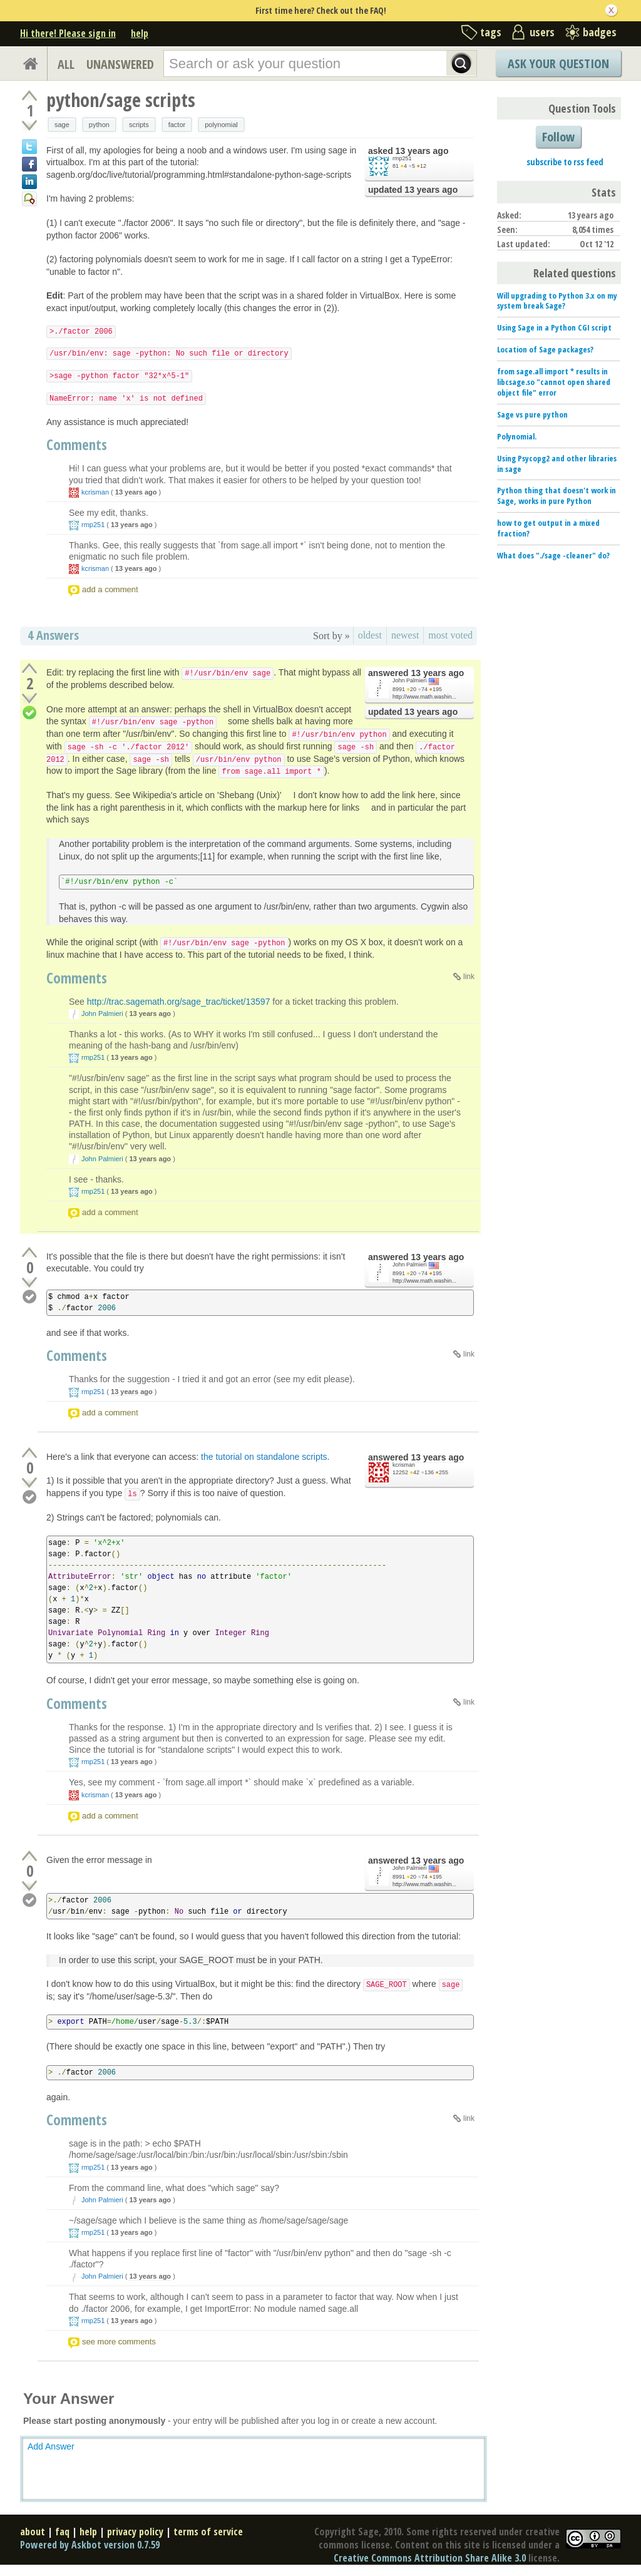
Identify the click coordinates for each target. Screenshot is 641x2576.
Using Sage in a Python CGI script (554, 327)
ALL (66, 64)
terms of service (208, 2531)
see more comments (119, 2341)
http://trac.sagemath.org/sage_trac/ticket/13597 (178, 1002)
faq (62, 2531)
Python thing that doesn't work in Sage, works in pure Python (556, 495)
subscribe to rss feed (564, 162)
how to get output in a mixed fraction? (548, 528)
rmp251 (402, 158)
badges (600, 31)
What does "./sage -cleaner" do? (553, 555)
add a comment (110, 589)
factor (177, 124)
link (468, 976)
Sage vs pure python (532, 414)
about (32, 2531)
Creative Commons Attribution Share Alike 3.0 (430, 2558)
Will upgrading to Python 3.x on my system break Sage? (557, 301)
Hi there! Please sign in (68, 33)
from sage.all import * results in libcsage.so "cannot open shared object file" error (553, 382)
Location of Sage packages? (545, 349)
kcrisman (95, 492)
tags (490, 31)
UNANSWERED (120, 64)
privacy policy (135, 2531)
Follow (558, 136)
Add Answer (51, 2446)
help (139, 33)
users (542, 31)
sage (61, 124)
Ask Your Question (558, 63)
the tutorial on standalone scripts (264, 1457)
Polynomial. (516, 436)
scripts (139, 124)
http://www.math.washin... (424, 697)
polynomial (221, 124)
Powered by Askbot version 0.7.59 (90, 2545)
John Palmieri (409, 680)
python (99, 124)
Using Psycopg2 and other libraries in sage (557, 464)
